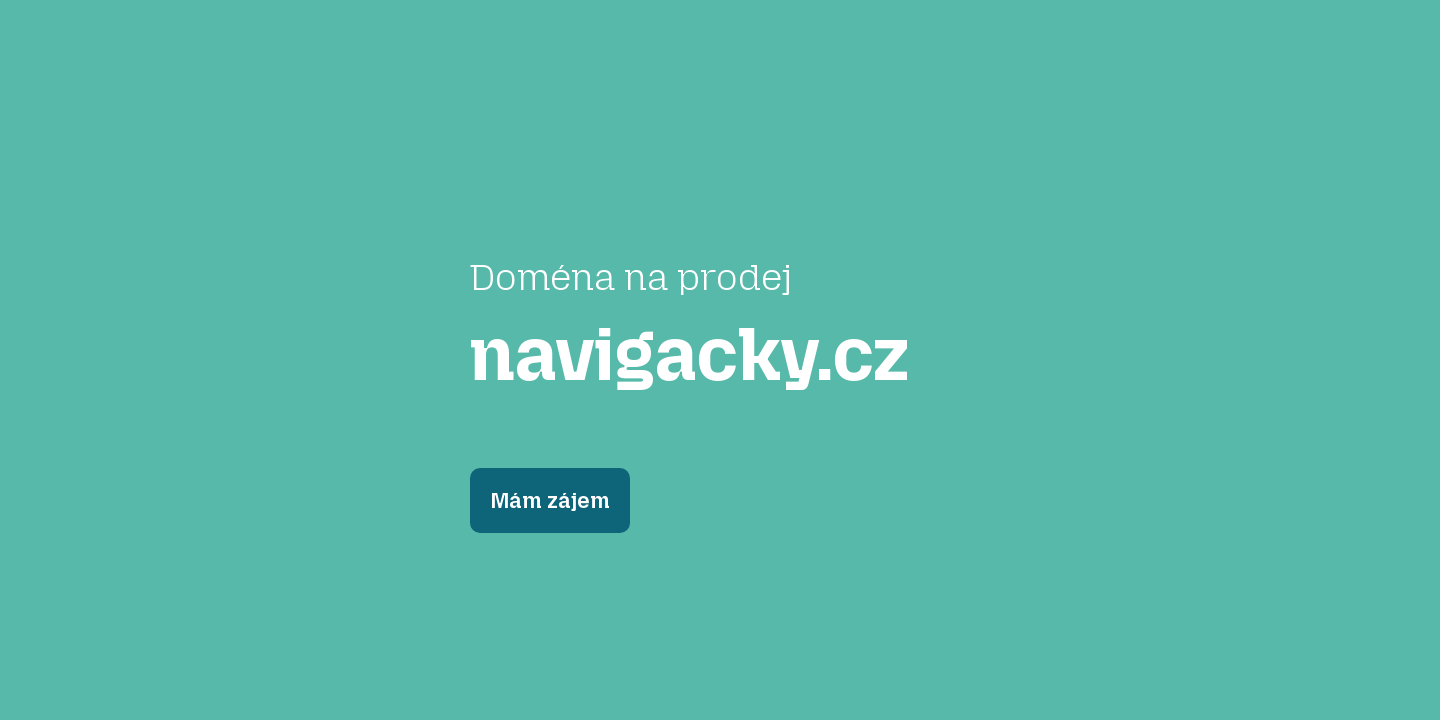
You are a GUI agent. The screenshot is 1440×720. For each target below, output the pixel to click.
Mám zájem (550, 500)
